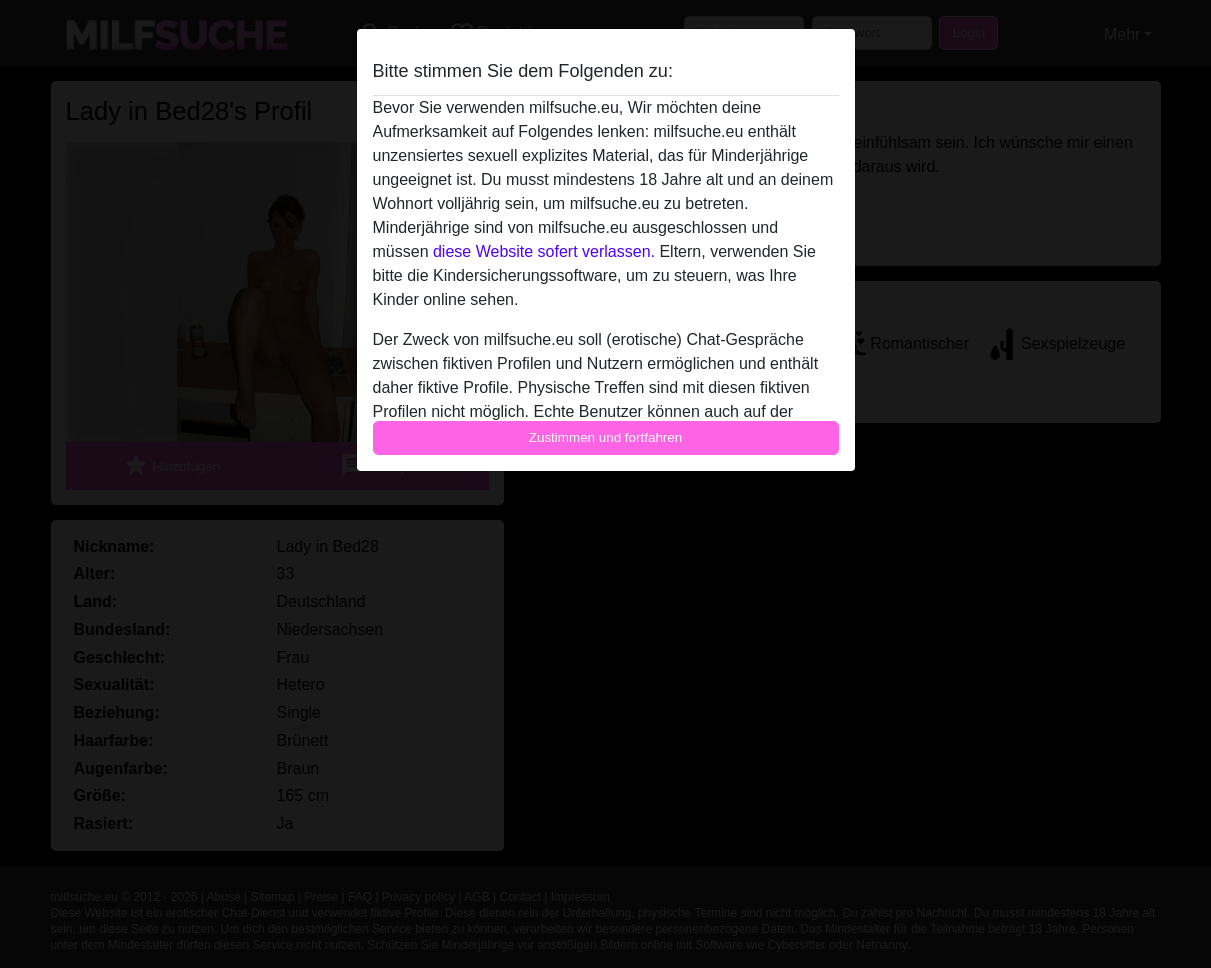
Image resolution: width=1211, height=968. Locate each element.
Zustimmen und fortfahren (606, 437)
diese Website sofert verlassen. (544, 251)
